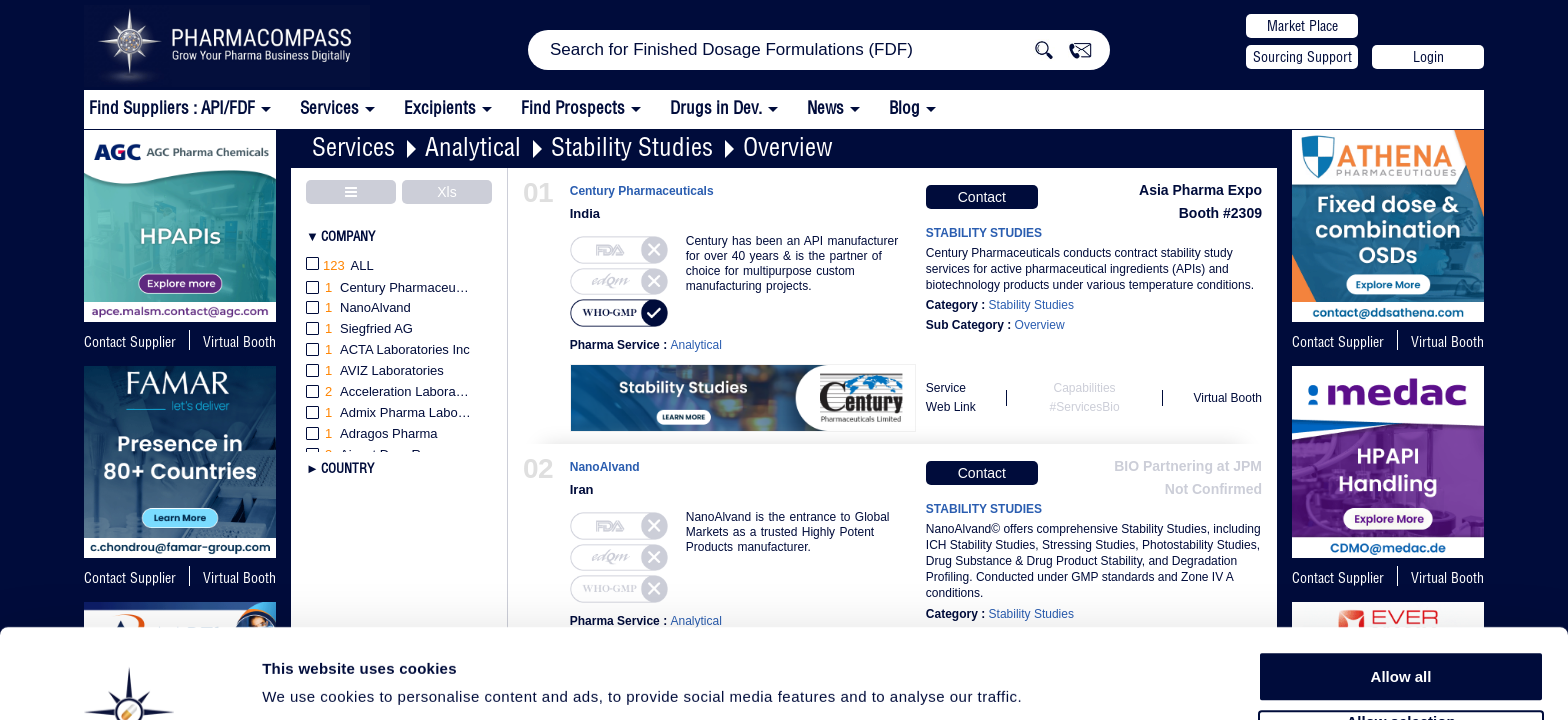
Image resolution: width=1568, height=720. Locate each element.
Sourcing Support (1302, 57)
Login (1428, 57)
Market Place (1302, 26)
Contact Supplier (130, 342)
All (340, 266)
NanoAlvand (605, 467)
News (825, 107)
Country (347, 468)
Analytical (473, 146)
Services (353, 146)
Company (348, 236)
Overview (788, 146)
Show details (1049, 681)
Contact (982, 197)
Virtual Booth (239, 342)
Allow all (1401, 599)
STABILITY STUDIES (984, 233)
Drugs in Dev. (716, 107)
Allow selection (1400, 645)
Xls (446, 192)
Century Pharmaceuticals (642, 191)
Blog (904, 107)
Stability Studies (632, 146)
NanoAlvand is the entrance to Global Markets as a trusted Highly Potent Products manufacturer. (788, 532)
